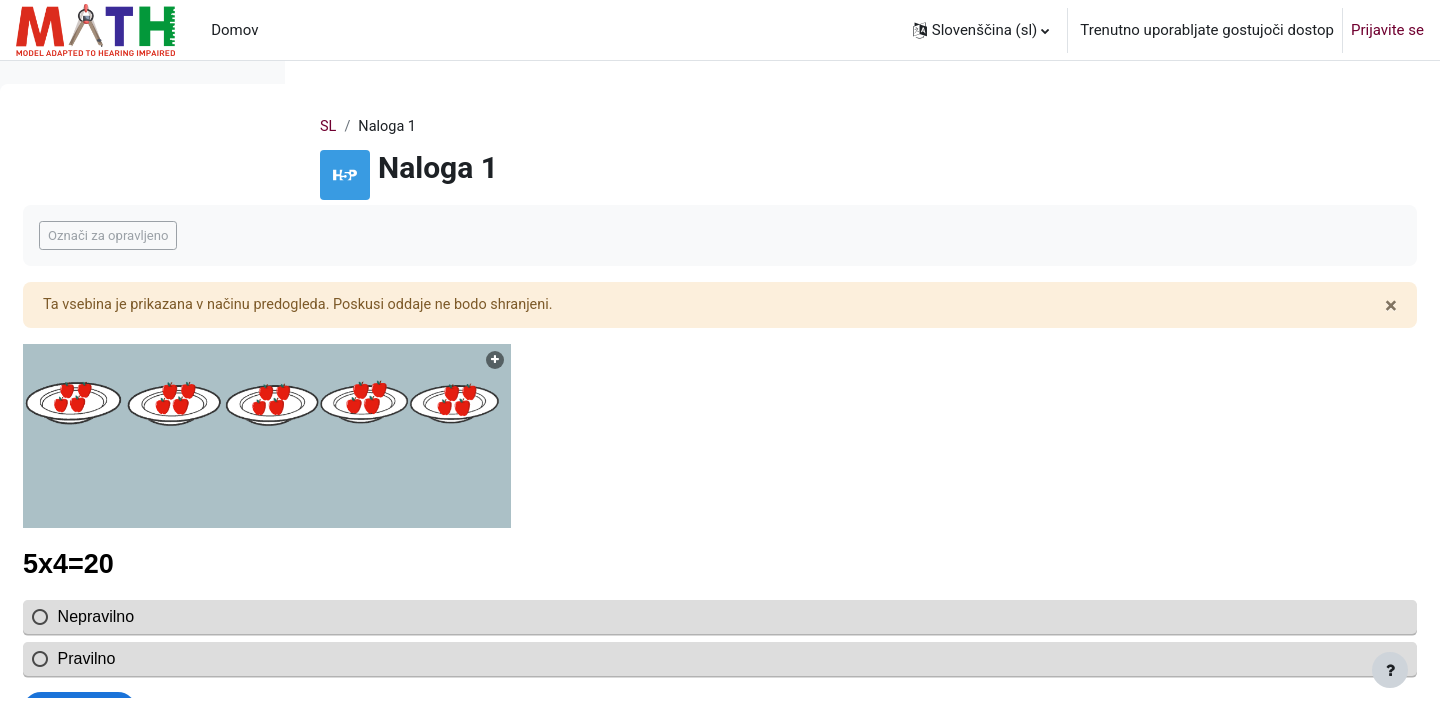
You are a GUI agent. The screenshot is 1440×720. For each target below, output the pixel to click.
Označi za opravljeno (409, 236)
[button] (981, 30)
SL (455, 127)
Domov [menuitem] (234, 30)
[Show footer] (1390, 670)
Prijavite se (1387, 30)
